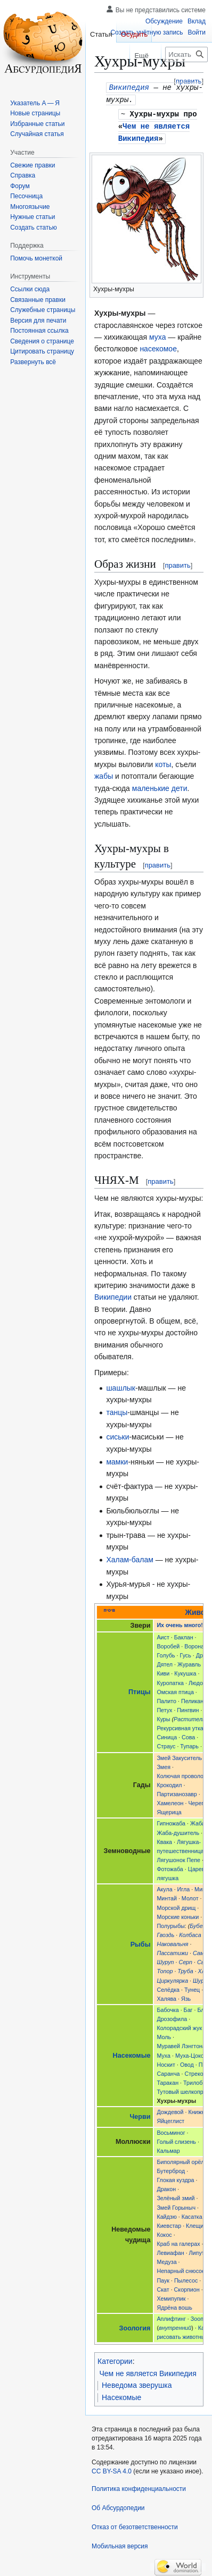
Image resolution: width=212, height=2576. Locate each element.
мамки (117, 1459)
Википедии (113, 1294)
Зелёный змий (175, 2195)
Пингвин (188, 1707)
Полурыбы (170, 1923)
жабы (103, 773)
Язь (186, 1996)
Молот (190, 1895)
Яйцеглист (170, 2118)
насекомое (158, 346)
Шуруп (165, 1959)
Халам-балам (129, 1557)
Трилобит (195, 2080)
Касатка (192, 2214)
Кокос (164, 2232)
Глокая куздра (175, 2177)
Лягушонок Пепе (178, 1857)
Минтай (167, 1895)
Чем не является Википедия (148, 2371)
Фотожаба (170, 1866)
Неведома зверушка (137, 2382)
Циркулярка (172, 1978)
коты (163, 761)
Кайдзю (166, 2214)
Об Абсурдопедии (118, 2505)
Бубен (198, 1923)
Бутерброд (171, 2168)
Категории (115, 2358)
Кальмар (168, 2148)
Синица (167, 1734)
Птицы (139, 1689)
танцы (116, 1409)
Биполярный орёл (180, 2159)
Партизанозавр (177, 1791)
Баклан (183, 1634)
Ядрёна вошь (174, 2305)
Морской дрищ (176, 1905)
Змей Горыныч (176, 2205)
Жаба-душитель (178, 1830)
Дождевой (170, 2109)
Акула (164, 1886)
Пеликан (192, 1698)
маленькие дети (159, 785)
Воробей (168, 1643)
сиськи (117, 1434)
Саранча (168, 2071)
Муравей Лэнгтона (181, 2043)
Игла (183, 1886)
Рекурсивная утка (180, 1725)
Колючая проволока (183, 1773)
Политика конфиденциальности (139, 2486)
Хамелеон (170, 1800)
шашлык (120, 1385)
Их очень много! (179, 1622)
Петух (164, 1707)
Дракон (166, 2186)
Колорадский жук (179, 2025)
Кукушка (185, 1671)
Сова (188, 1734)
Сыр (203, 1959)
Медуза (166, 2259)
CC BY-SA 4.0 (112, 2468)
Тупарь (189, 1743)
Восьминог (171, 2130)
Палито (166, 1698)
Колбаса (190, 1932)
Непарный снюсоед (182, 2268)
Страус (166, 1743)
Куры (163, 1716)
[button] (33, 362)
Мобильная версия (120, 2543)
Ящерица (169, 1809)
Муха (163, 2053)
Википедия (129, 87)
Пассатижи (172, 1950)
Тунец (192, 1987)
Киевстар (169, 2223)
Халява (166, 1996)
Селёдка (168, 1987)
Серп (185, 1959)
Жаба (197, 1820)
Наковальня (172, 1941)
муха (157, 334)
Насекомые (132, 2053)
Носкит (166, 2062)
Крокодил (169, 1782)
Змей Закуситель (179, 1755)
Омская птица (175, 1689)
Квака (164, 1839)
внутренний (175, 2325)
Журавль (189, 1662)
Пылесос (186, 2278)
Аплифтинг (171, 2316)
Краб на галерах (178, 2241)
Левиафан (170, 2250)
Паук (163, 2278)
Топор (165, 1968)
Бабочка (167, 2007)
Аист (163, 1634)
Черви (139, 2114)
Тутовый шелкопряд (183, 2089)
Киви (163, 1671)
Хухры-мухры (154, 112)
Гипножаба (171, 1820)
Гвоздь (165, 1932)
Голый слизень (176, 2139)
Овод (187, 2062)
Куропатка (170, 1680)
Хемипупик (171, 2296)
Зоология (135, 2325)
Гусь (185, 1652)
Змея (163, 1764)
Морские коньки (178, 1914)
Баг (188, 2007)
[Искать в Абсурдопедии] (186, 54)
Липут (197, 2250)
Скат (163, 2287)
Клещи (194, 2223)
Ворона (194, 1643)
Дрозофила (172, 2016)
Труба (185, 1968)
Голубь (166, 1652)
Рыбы (141, 1942)
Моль (164, 2034)
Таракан (167, 2080)
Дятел (165, 1662)
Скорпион (187, 2287)
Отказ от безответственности (135, 2524)
